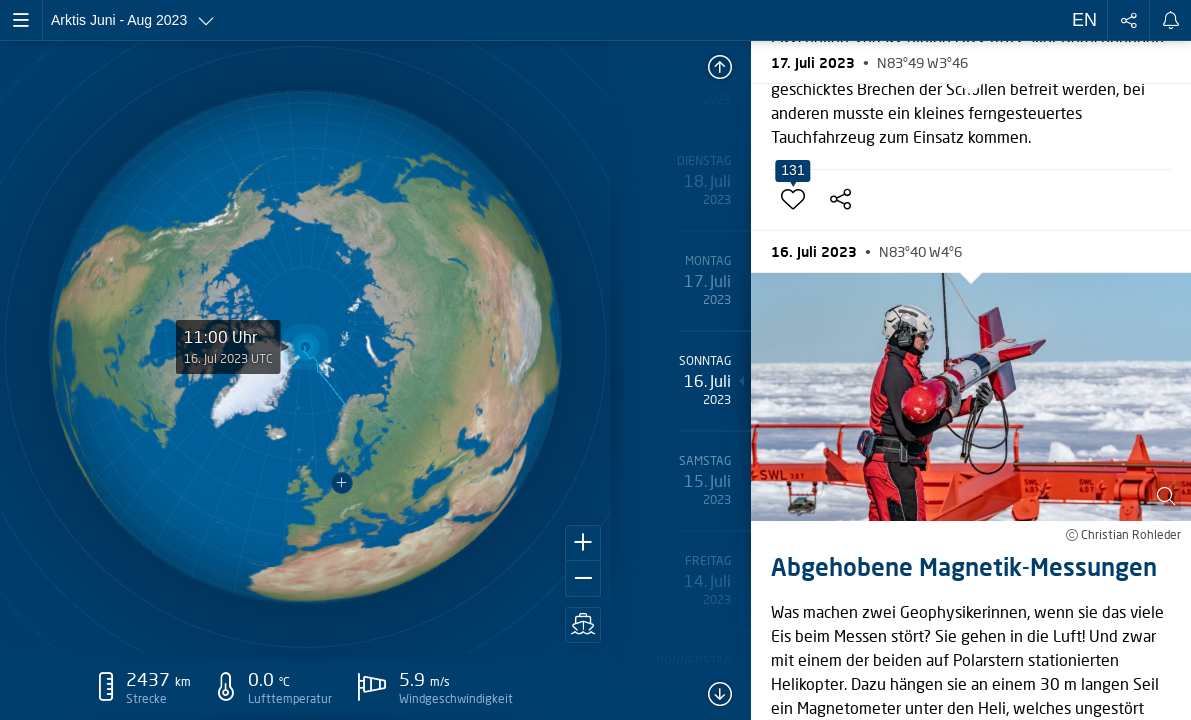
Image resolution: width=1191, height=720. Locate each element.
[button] (583, 543)
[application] (306, 347)
